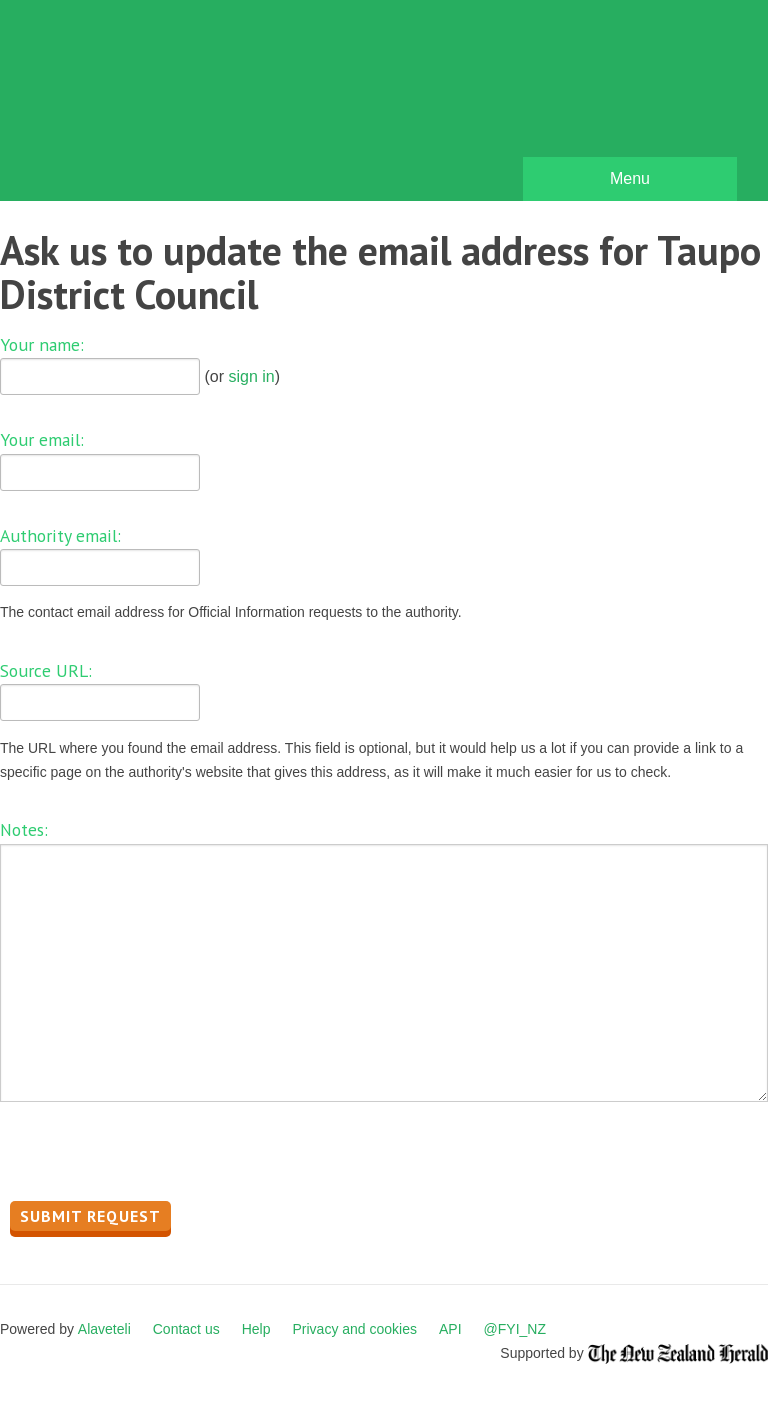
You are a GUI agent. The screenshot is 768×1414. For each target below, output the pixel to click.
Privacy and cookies (354, 1329)
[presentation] (152, 1157)
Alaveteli (104, 1329)
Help (256, 1329)
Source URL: (46, 670)
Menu (630, 178)
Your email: (42, 439)
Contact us (186, 1329)
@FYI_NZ (515, 1329)
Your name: (42, 344)
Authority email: (60, 535)
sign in (251, 376)
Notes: (24, 829)
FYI (130, 105)
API (450, 1329)
